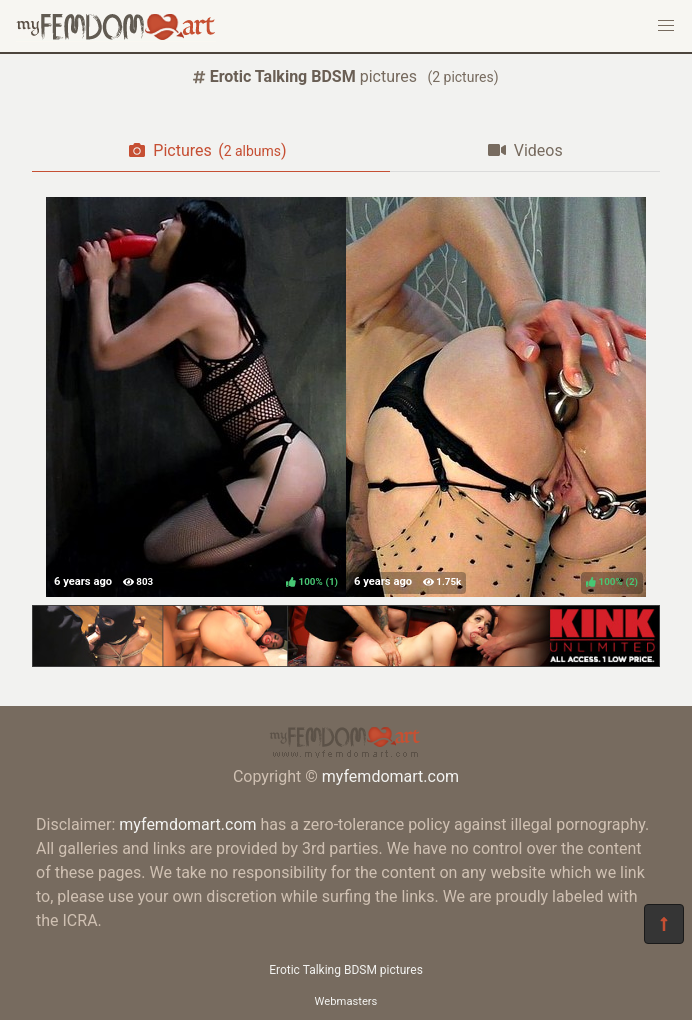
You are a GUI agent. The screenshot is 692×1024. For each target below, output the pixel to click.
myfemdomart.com (390, 776)
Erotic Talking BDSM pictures (346, 970)
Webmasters (346, 1001)
